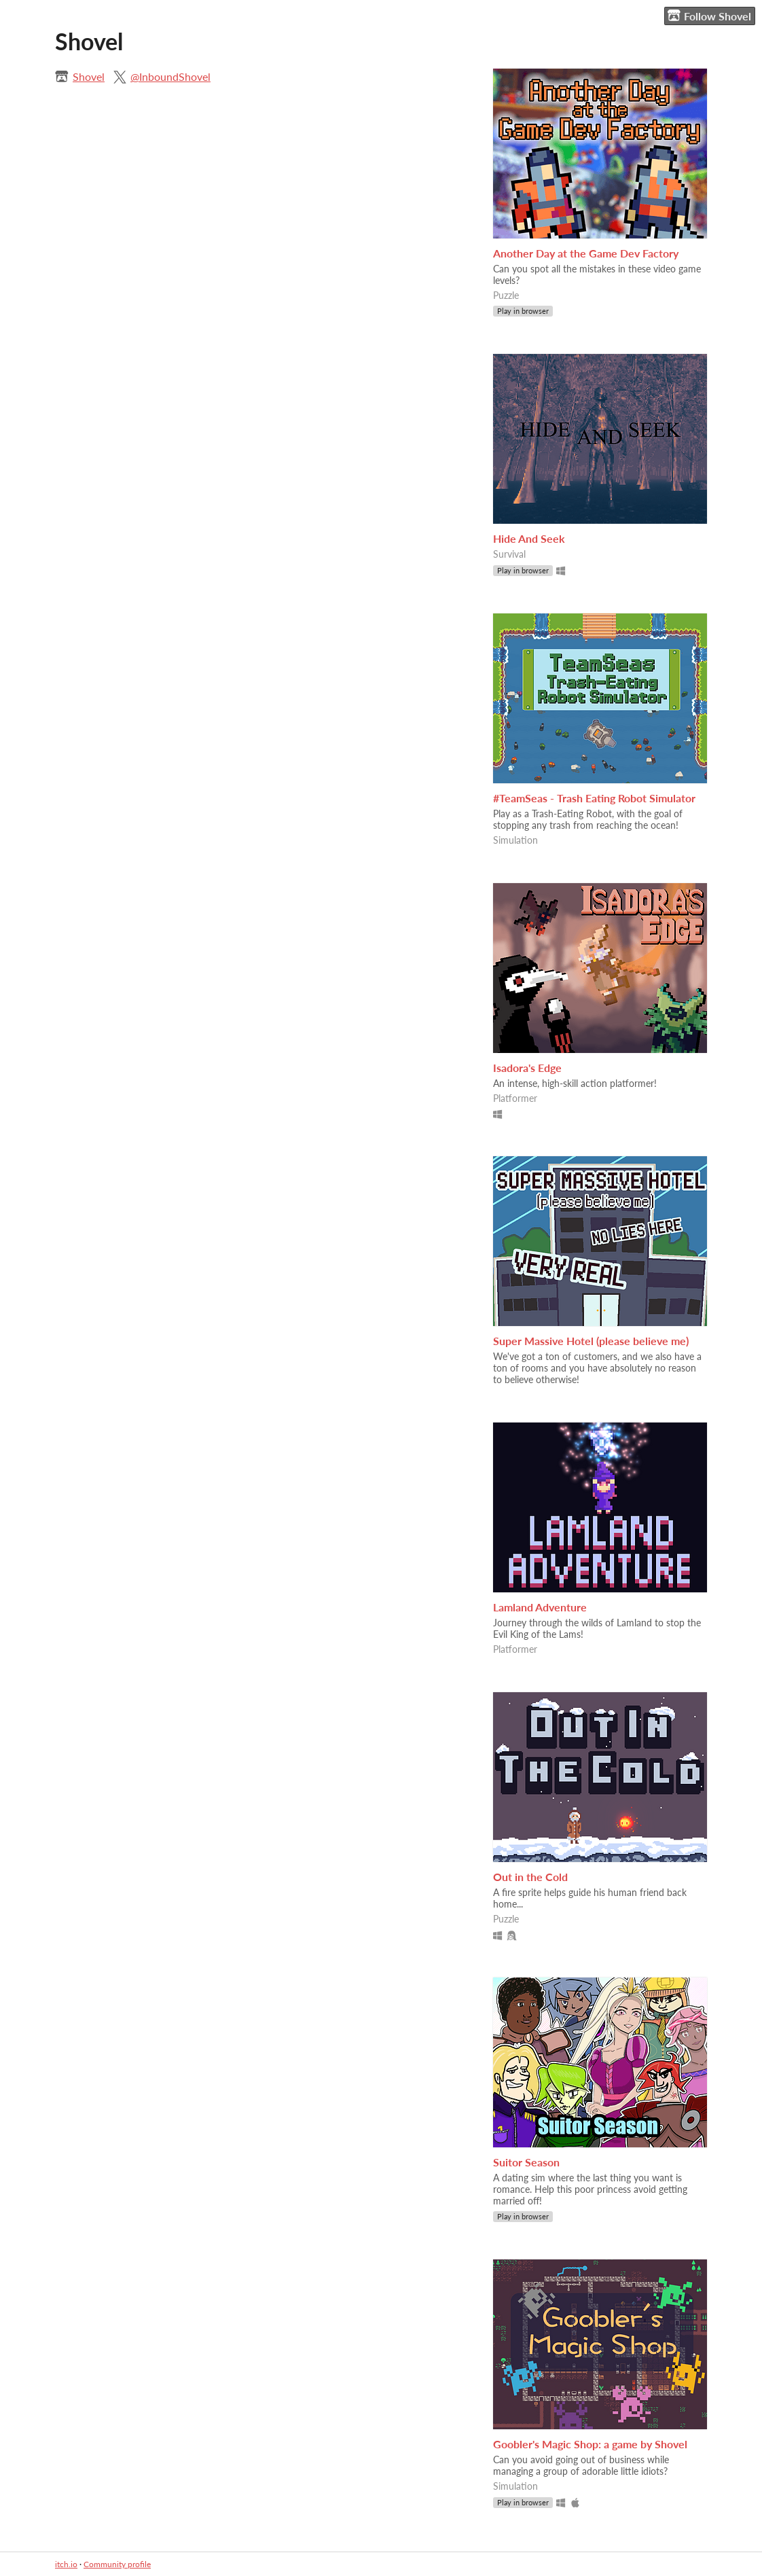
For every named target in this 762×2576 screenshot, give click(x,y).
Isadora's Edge (527, 1067)
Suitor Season (526, 2161)
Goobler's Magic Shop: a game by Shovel (590, 2443)
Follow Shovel (709, 15)
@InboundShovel (170, 76)
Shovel (89, 76)
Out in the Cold (530, 1876)
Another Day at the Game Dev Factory (585, 253)
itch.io (66, 2564)
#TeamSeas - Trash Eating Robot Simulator (594, 797)
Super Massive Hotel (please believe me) (591, 1340)
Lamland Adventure (540, 1606)
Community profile (117, 2564)
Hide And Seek (529, 538)
